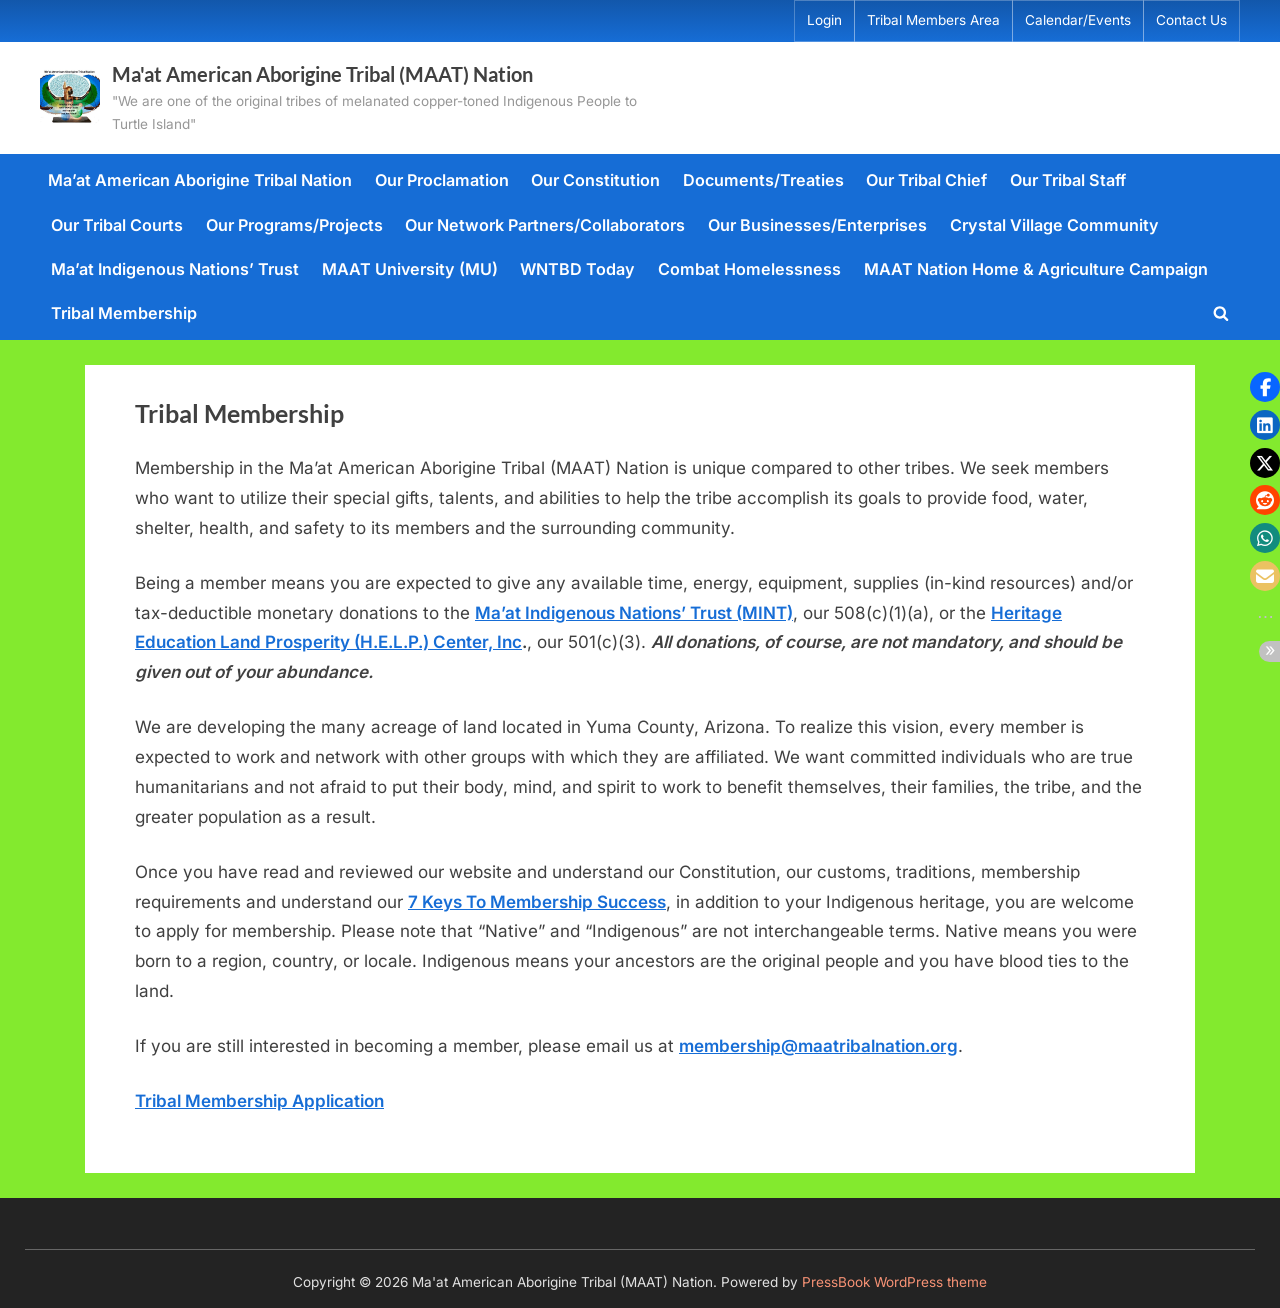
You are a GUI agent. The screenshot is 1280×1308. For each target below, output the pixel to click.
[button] (1265, 387)
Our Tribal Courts (117, 225)
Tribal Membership (124, 313)
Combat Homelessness (749, 269)
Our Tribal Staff (1068, 180)
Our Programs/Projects (294, 225)
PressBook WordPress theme (894, 1282)
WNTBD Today (577, 269)
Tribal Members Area (933, 20)
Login (824, 20)
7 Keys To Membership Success (537, 902)
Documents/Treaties (763, 180)
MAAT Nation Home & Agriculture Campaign (1036, 269)
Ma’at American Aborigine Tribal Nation (200, 180)
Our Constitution (595, 180)
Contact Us (1191, 20)
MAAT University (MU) (410, 269)
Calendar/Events (1078, 20)
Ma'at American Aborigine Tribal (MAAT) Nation (322, 74)
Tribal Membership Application (259, 1101)
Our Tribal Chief (926, 180)
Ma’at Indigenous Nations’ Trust (175, 269)
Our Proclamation (442, 180)
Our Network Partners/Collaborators (545, 225)
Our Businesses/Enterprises (817, 225)
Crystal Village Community (1054, 225)
